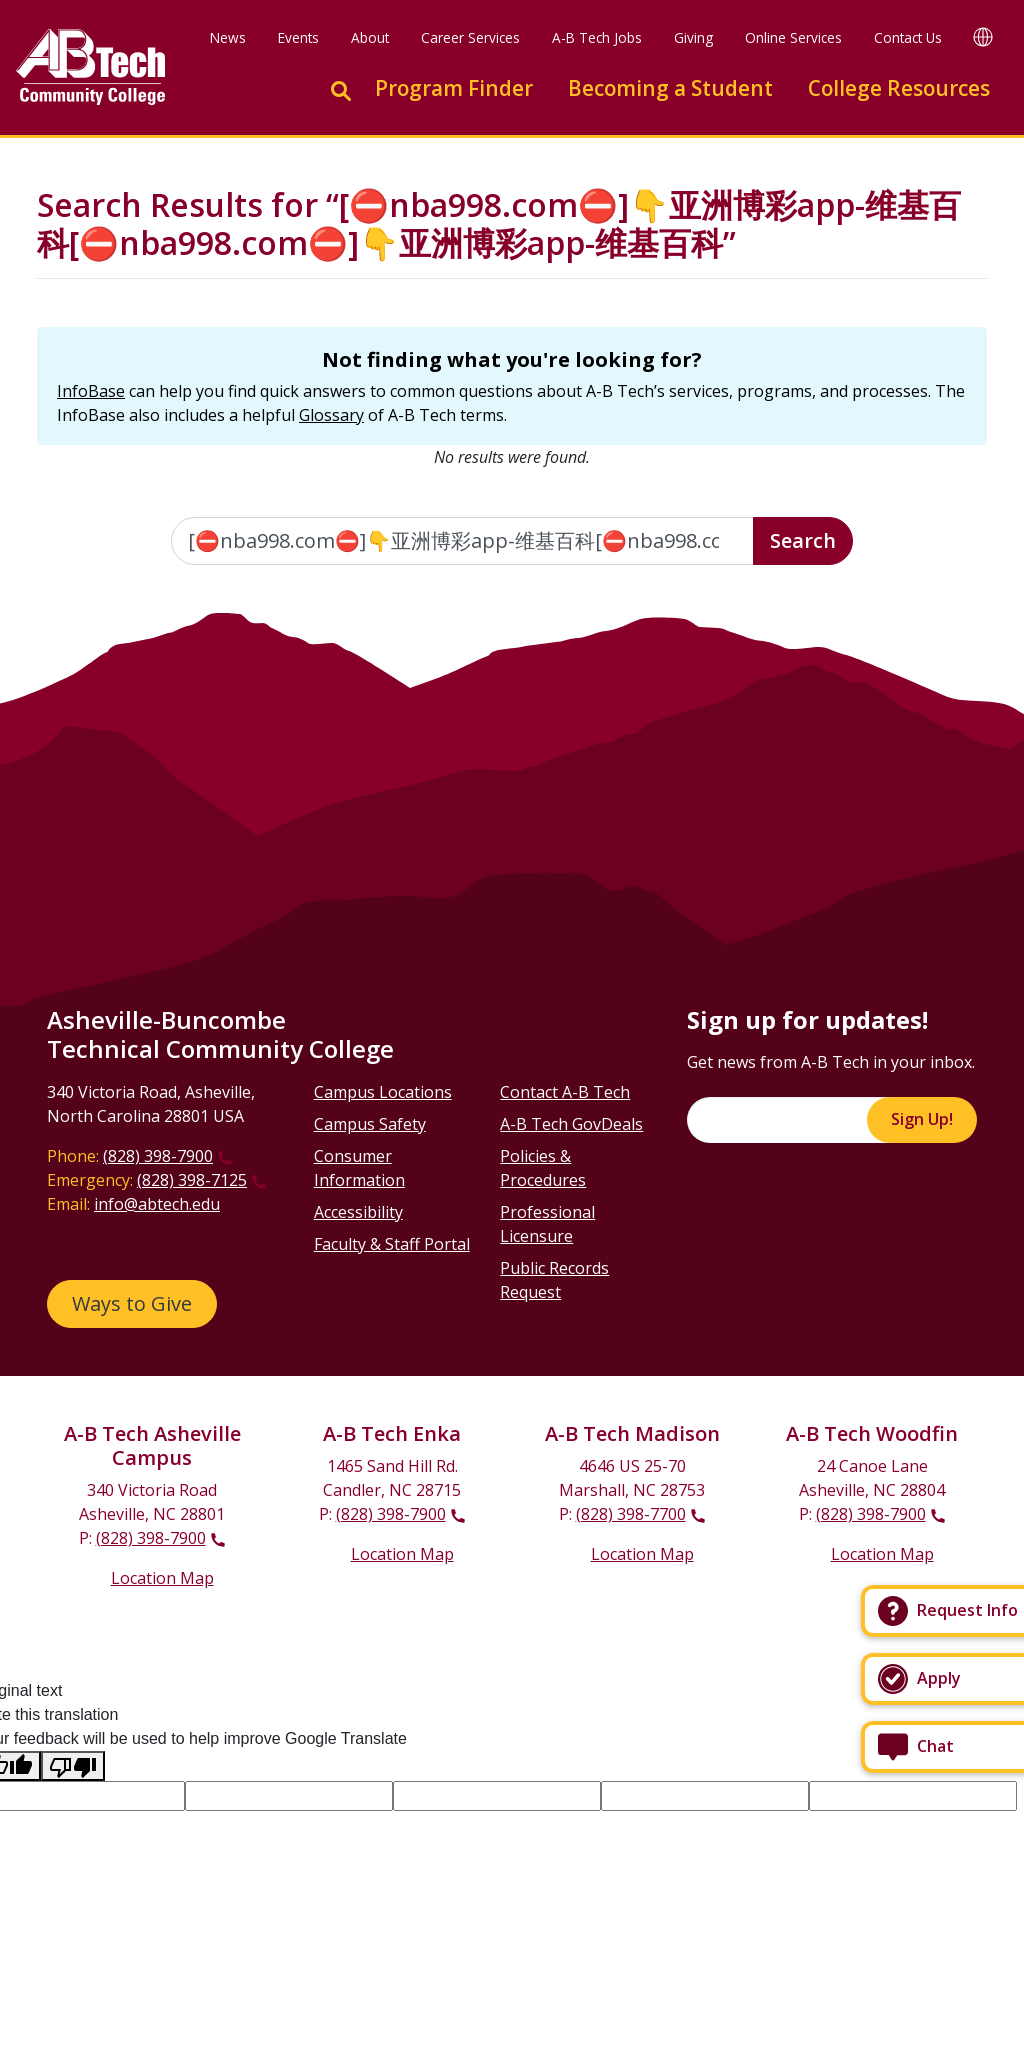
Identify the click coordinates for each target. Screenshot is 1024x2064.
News (228, 37)
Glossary (331, 415)
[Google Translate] (983, 36)
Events (298, 37)
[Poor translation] (73, 1766)
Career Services (470, 37)
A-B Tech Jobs (597, 37)
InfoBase (91, 391)
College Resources (899, 88)
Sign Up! (922, 1119)
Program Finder (454, 88)
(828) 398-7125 (192, 1180)
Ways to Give (132, 1303)
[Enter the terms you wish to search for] (463, 541)
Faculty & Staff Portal (392, 1244)
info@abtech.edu (157, 1204)
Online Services (793, 37)
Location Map (162, 1578)
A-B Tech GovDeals (571, 1124)
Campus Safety (370, 1124)
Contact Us (908, 37)
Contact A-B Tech (565, 1092)
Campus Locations (383, 1092)
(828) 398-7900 (158, 1156)
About (370, 37)
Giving (693, 37)
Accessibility (358, 1212)
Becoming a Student (670, 88)
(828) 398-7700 (631, 1514)
